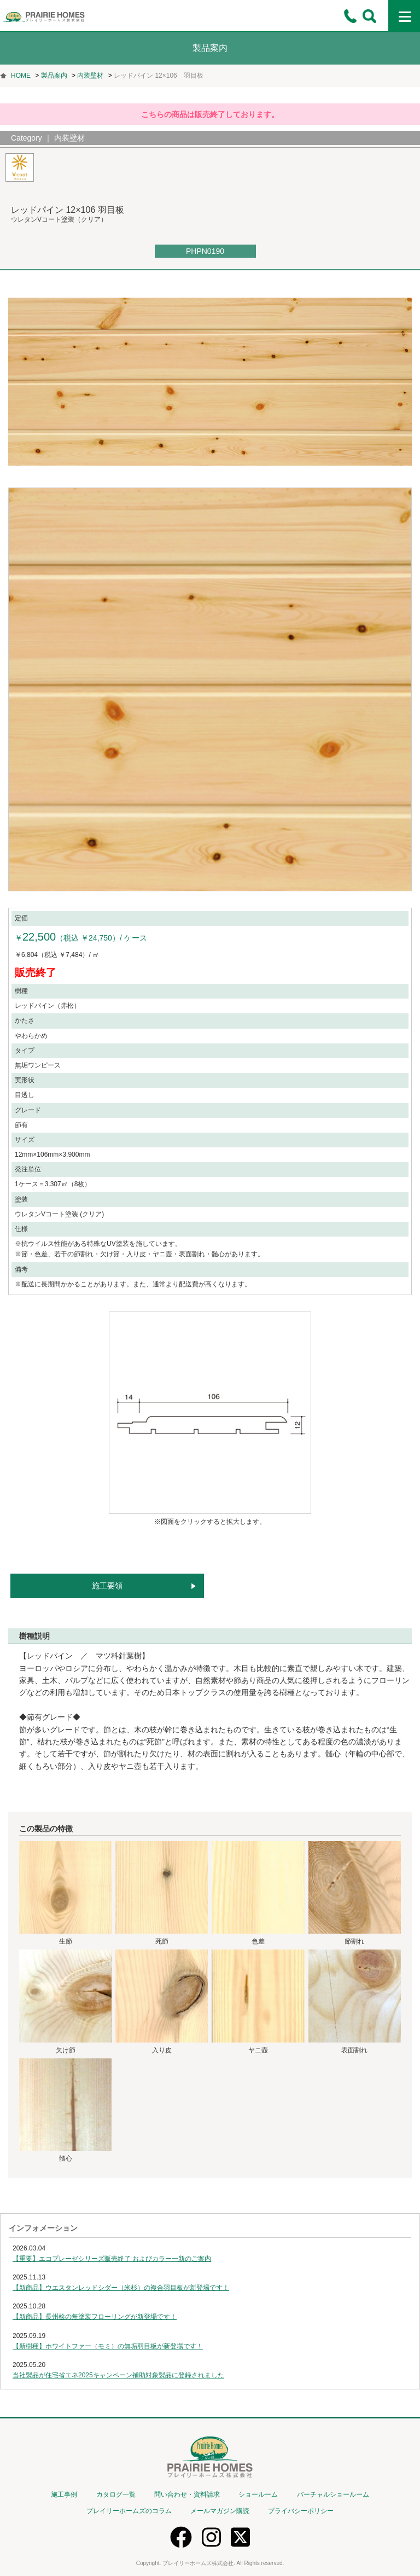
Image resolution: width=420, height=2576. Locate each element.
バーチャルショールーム (333, 2494)
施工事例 (64, 2494)
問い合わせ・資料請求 (187, 2494)
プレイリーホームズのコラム (129, 2511)
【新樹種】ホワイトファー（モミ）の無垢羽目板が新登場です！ (108, 2346)
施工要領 (107, 1585)
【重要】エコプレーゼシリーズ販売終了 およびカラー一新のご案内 (112, 2258)
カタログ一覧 (116, 2494)
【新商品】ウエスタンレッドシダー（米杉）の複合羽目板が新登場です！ (121, 2287)
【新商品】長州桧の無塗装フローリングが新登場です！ (95, 2316)
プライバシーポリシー (301, 2511)
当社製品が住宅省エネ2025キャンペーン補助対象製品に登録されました (118, 2375)
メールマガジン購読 (219, 2511)
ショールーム (258, 2494)
